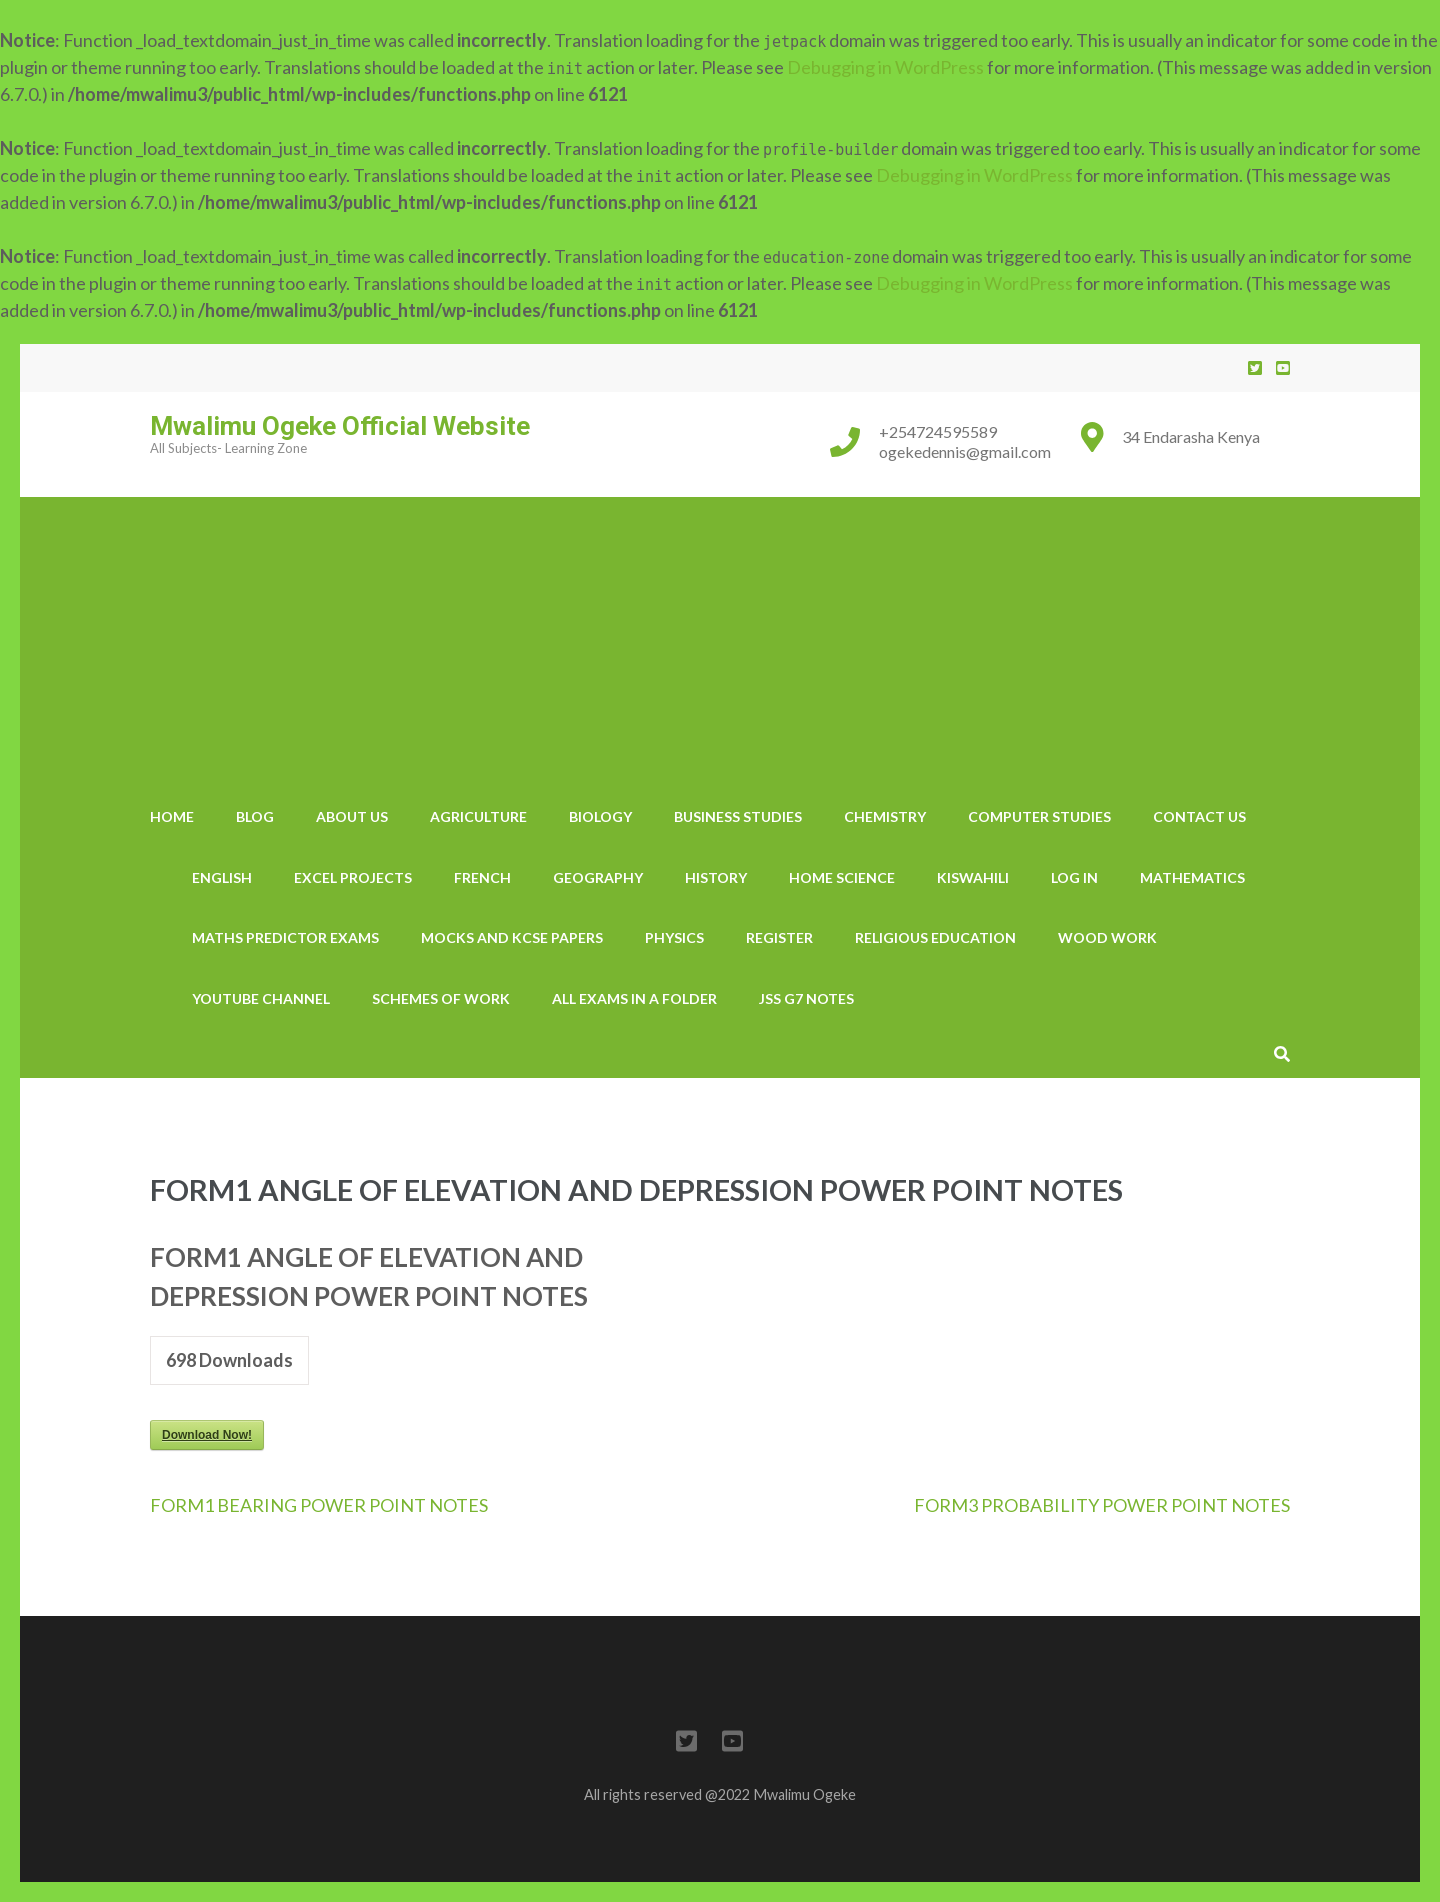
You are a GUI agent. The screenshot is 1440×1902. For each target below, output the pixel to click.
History (716, 877)
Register (779, 937)
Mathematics (1192, 877)
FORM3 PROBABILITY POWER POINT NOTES (1102, 1505)
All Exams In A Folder (634, 998)
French (482, 877)
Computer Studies (1039, 816)
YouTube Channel (261, 998)
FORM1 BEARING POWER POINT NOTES (319, 1505)
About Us (352, 816)
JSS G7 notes (806, 998)
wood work (1107, 937)
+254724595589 (938, 431)
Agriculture (478, 816)
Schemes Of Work (441, 998)
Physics (674, 937)
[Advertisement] (720, 637)
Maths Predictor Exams (285, 937)
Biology (600, 816)
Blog (255, 816)
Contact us (1199, 816)
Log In (1074, 877)
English (222, 877)
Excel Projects (353, 877)
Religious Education (935, 937)
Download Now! (207, 1435)
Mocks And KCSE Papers (512, 937)
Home (172, 816)
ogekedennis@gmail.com (965, 451)
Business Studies (738, 816)
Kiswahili (973, 877)
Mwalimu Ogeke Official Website (340, 426)
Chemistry (885, 816)
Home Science (842, 877)
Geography (598, 877)
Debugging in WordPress (885, 67)
